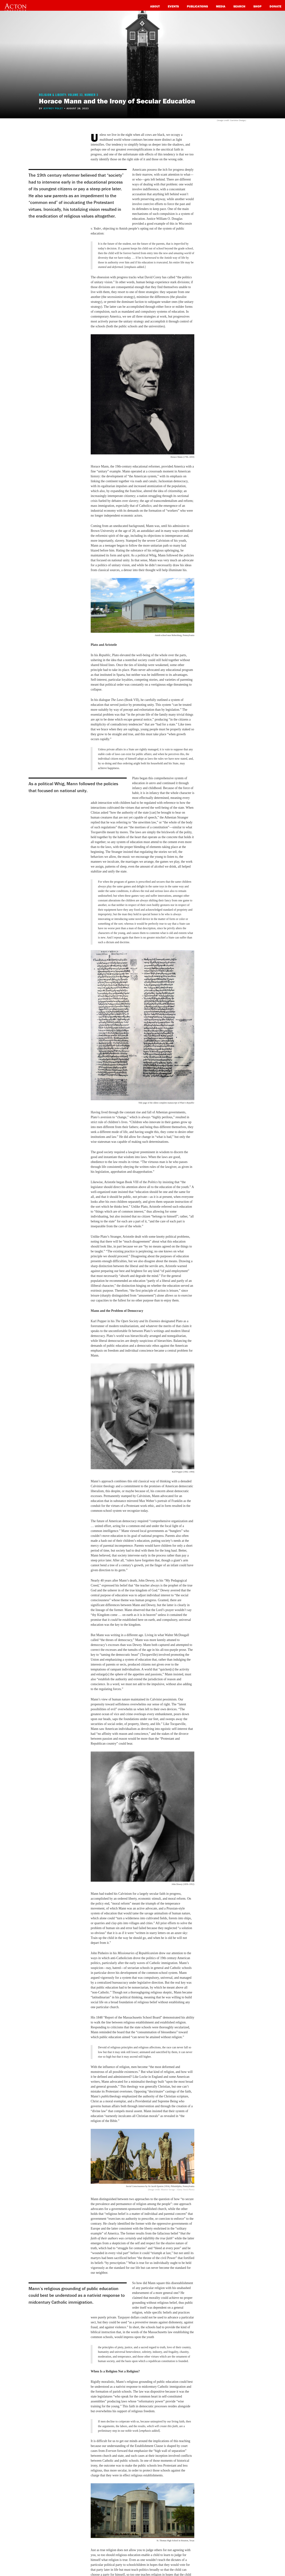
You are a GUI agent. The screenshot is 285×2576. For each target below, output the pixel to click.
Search (239, 6)
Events (173, 6)
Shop (257, 6)
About (155, 6)
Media (220, 6)
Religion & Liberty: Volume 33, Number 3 (68, 95)
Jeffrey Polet (53, 108)
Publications (197, 6)
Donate (275, 6)
